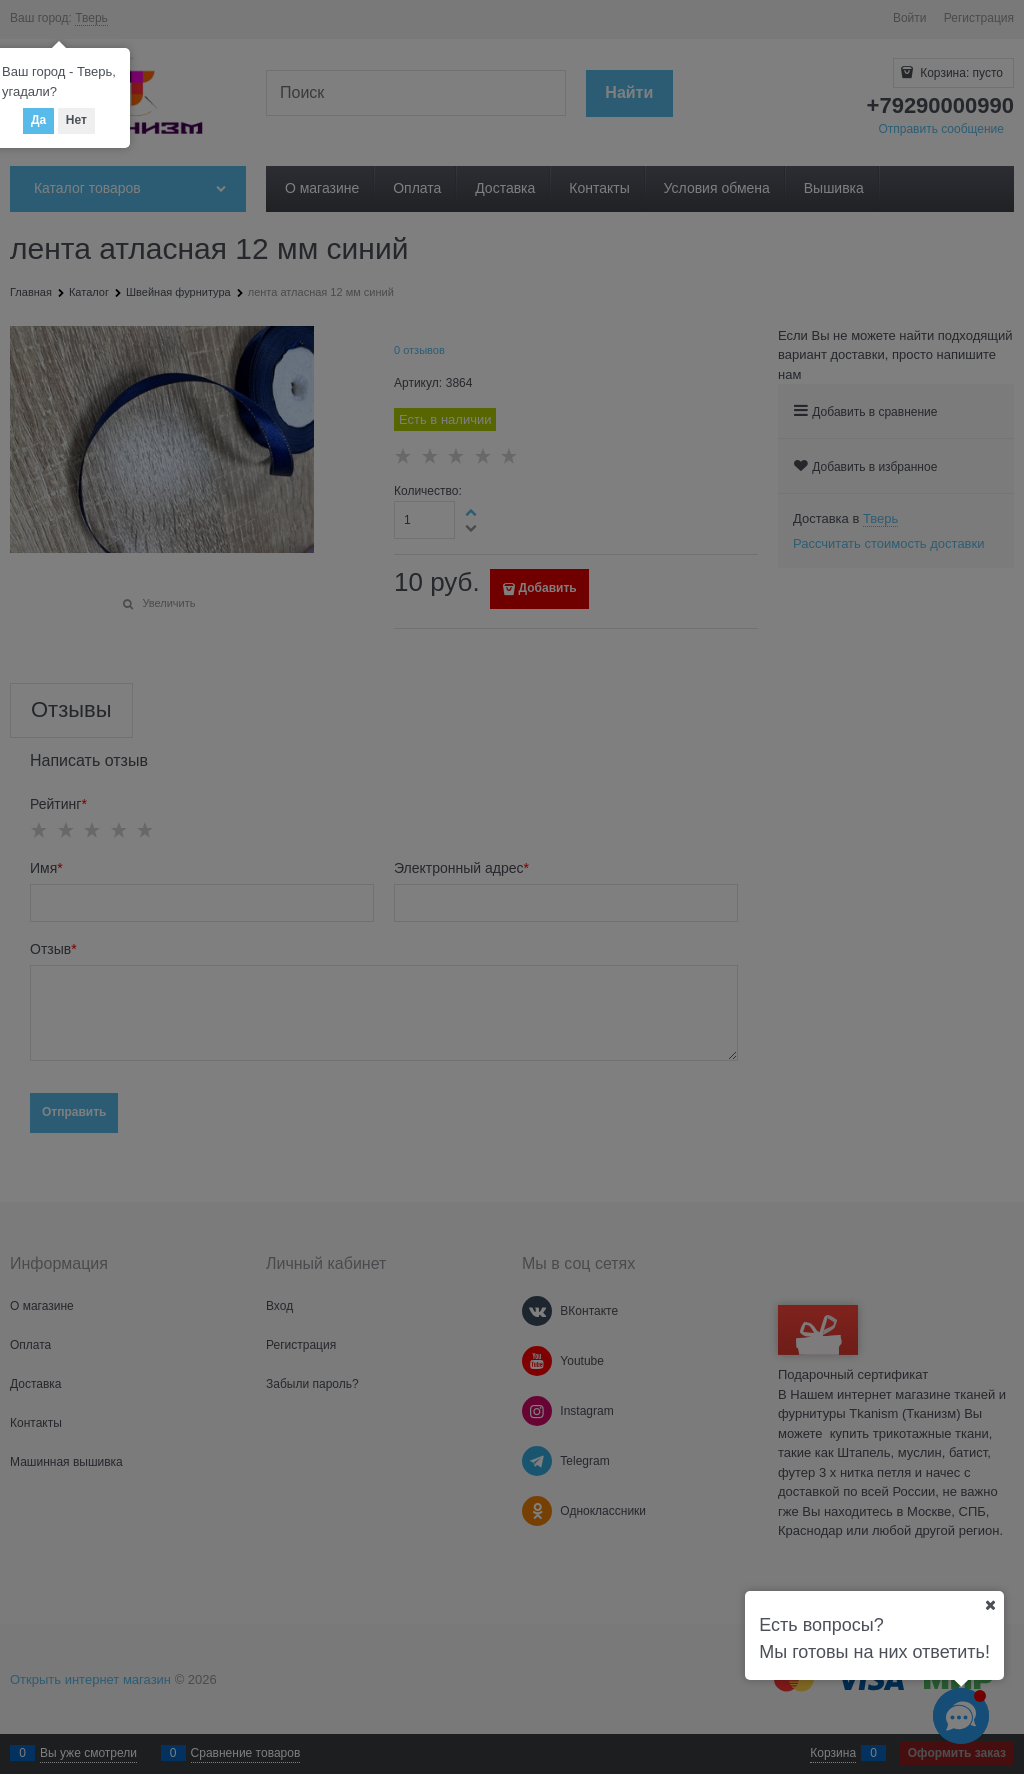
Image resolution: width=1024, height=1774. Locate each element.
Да (38, 120)
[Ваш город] (990, 1605)
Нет (76, 120)
